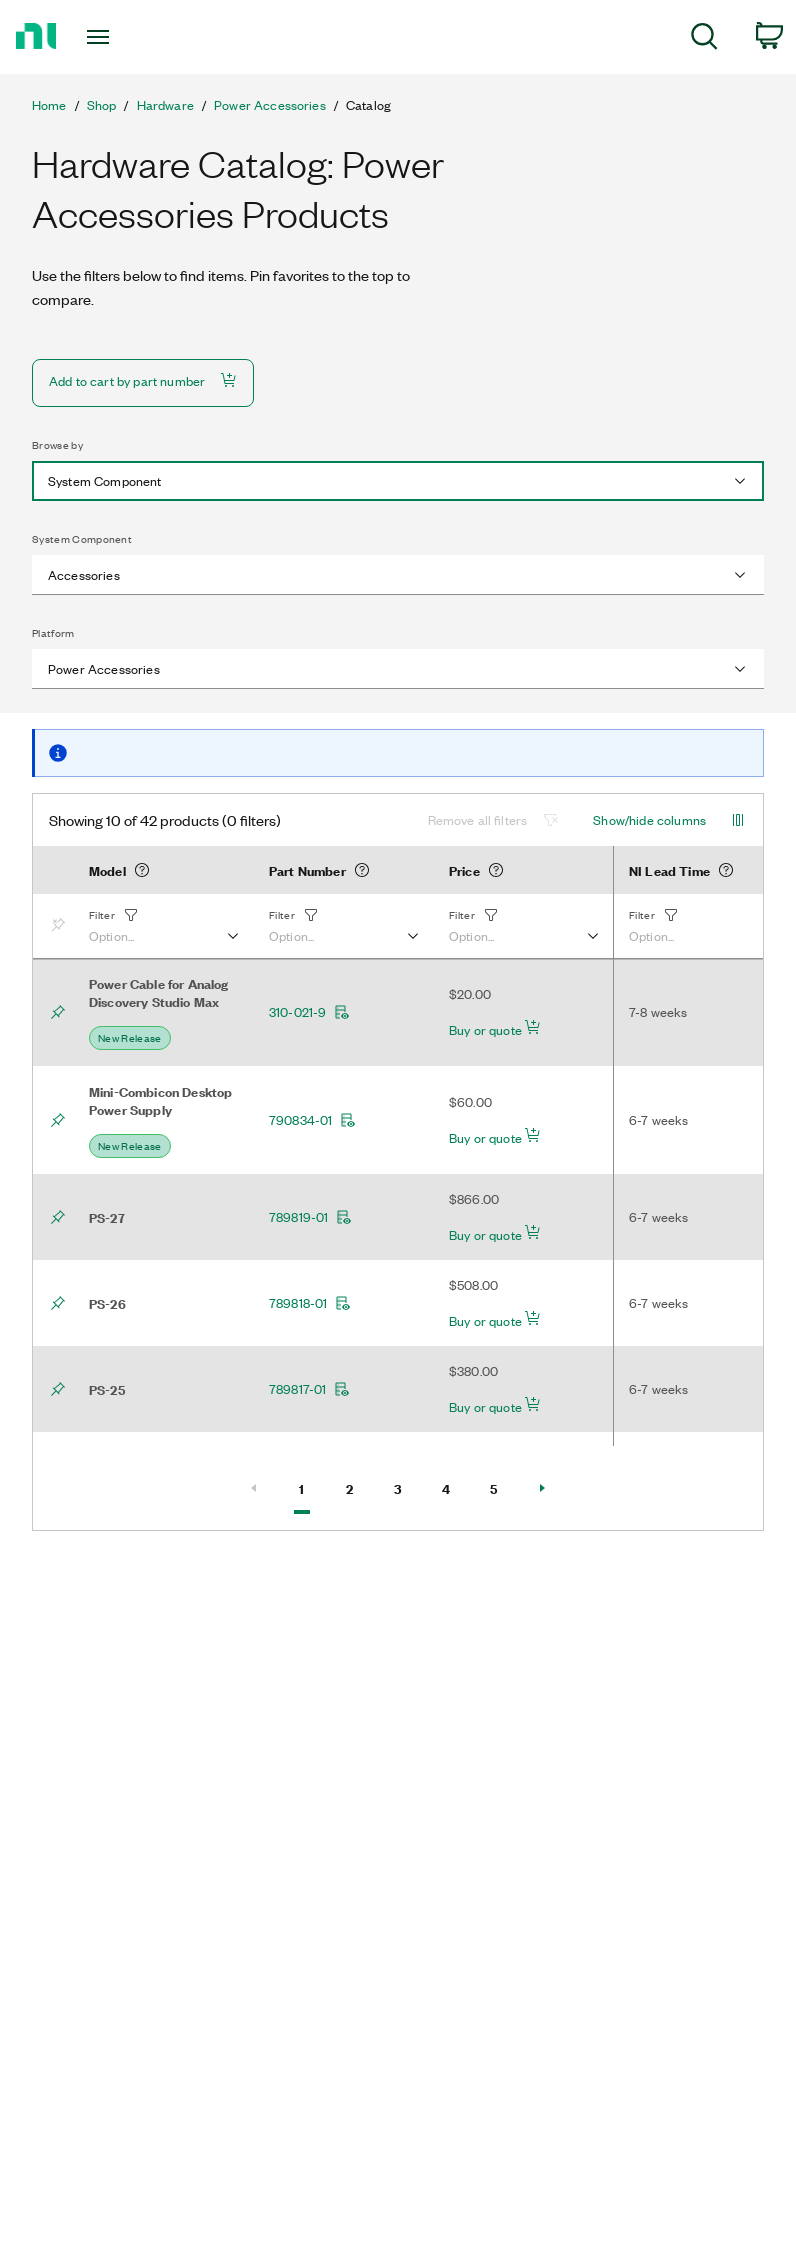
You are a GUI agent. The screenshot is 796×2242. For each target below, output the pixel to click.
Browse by (57, 445)
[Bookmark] (62, 926)
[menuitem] (704, 39)
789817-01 (309, 1389)
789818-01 (310, 1303)
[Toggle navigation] (121, 37)
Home (49, 105)
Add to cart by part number (143, 380)
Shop (102, 105)
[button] (163, 926)
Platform (53, 633)
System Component (82, 539)
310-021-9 (309, 1012)
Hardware (165, 105)
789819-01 (310, 1217)
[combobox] (398, 481)
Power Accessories (270, 105)
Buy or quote (495, 1029)
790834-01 (312, 1120)
